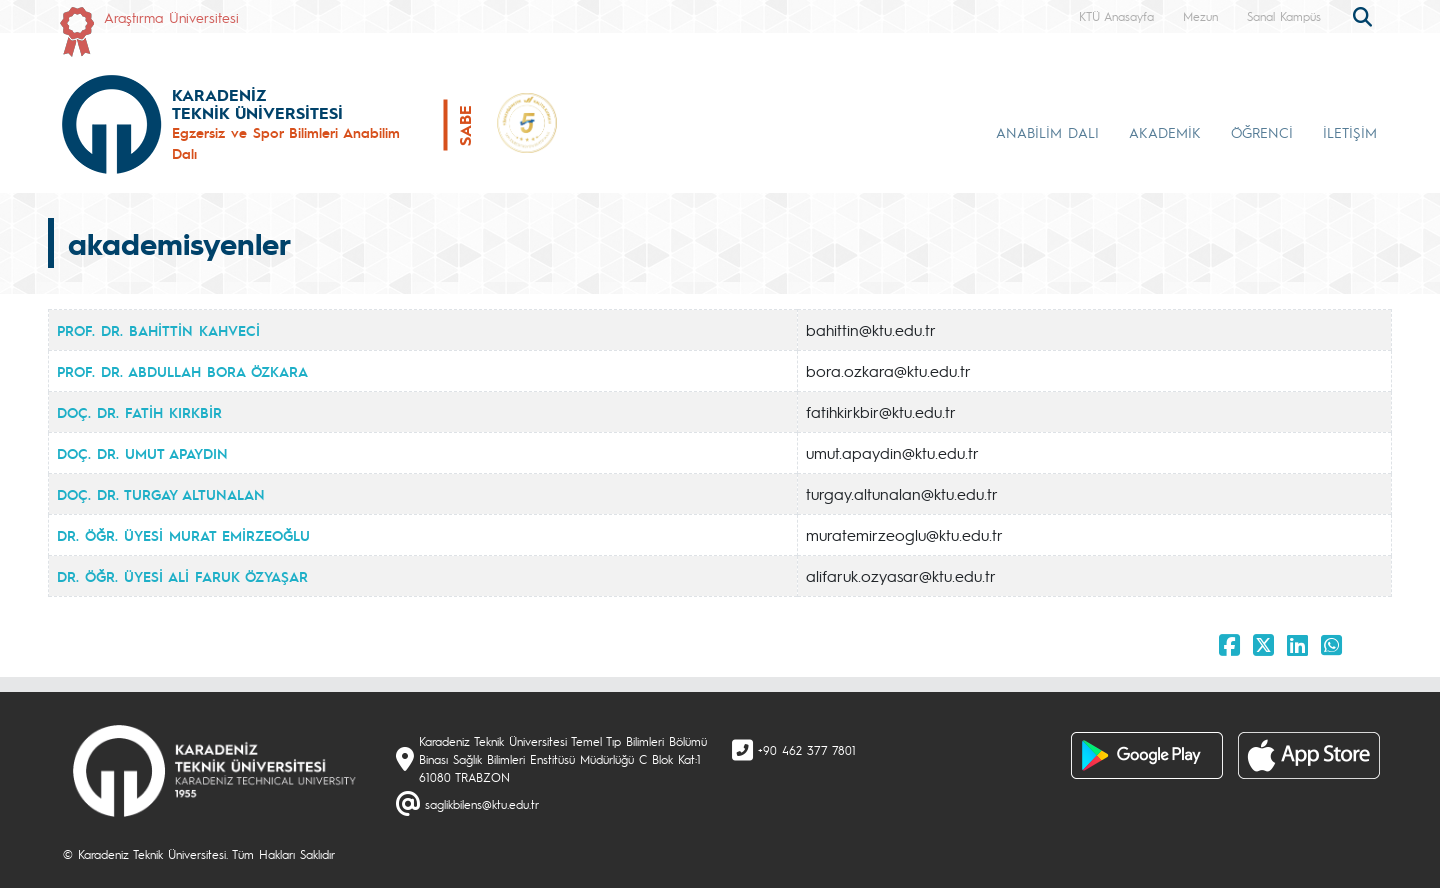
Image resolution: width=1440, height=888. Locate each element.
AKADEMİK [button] (1165, 132)
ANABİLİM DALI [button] (1047, 132)
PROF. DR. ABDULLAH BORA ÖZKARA (182, 371)
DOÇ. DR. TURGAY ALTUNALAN (161, 494)
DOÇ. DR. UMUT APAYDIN (142, 453)
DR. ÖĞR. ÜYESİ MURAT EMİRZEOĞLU (183, 535)
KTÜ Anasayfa (1116, 16)
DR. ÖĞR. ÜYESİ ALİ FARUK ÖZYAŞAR (182, 576)
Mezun (1200, 16)
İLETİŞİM (1350, 132)
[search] (1365, 15)
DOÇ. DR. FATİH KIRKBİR (139, 412)
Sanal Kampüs (1284, 16)
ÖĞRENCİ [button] (1262, 132)
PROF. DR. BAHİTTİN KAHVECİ (158, 330)
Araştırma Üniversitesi (171, 17)
